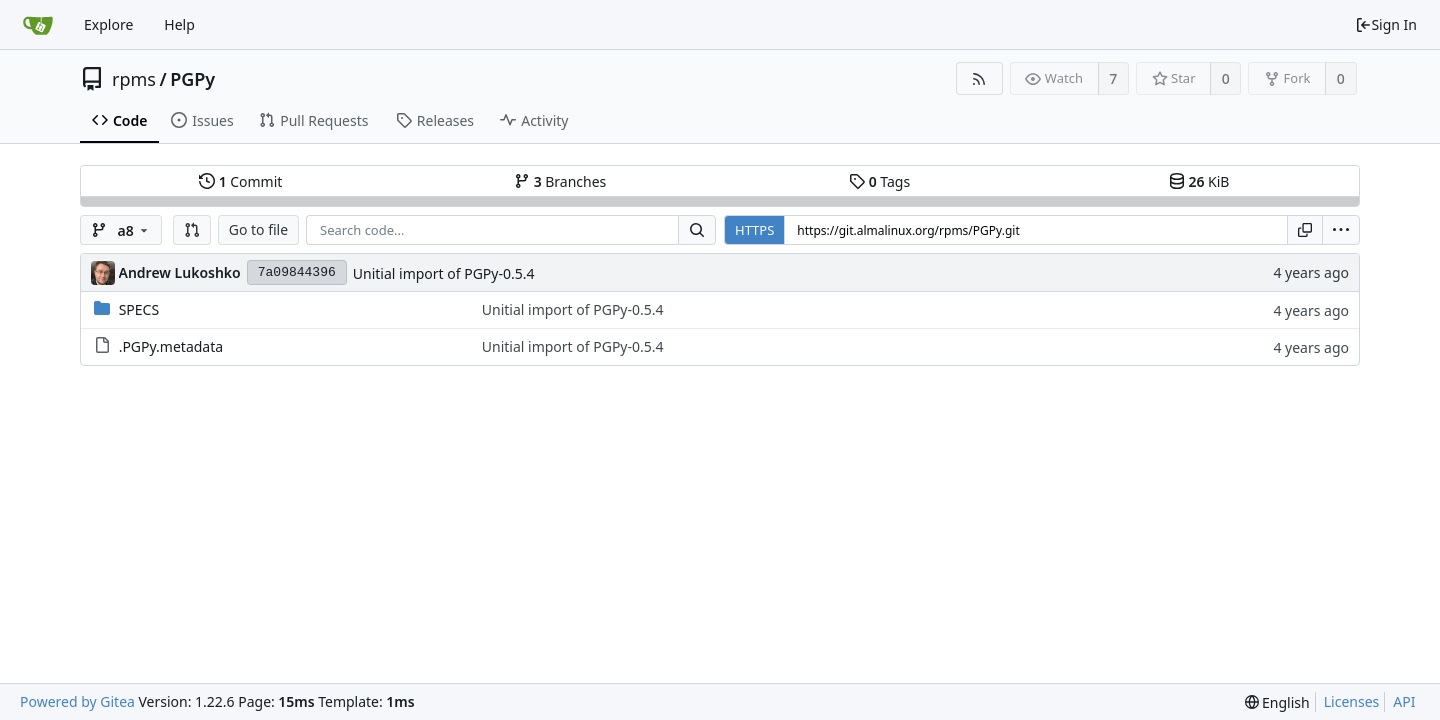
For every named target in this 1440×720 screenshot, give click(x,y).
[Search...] (697, 230)
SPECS (139, 309)
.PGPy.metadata (171, 346)
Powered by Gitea (77, 701)
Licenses (1352, 701)
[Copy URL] (1305, 230)
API (1404, 701)
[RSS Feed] (979, 78)
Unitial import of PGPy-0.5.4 (444, 273)
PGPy (192, 79)
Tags (879, 181)
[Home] (38, 25)
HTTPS (754, 230)
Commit (240, 181)
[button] (192, 230)
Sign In (1386, 24)
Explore (108, 24)
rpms (134, 79)
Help (179, 24)
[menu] (1341, 230)
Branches (560, 181)
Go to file (258, 229)
